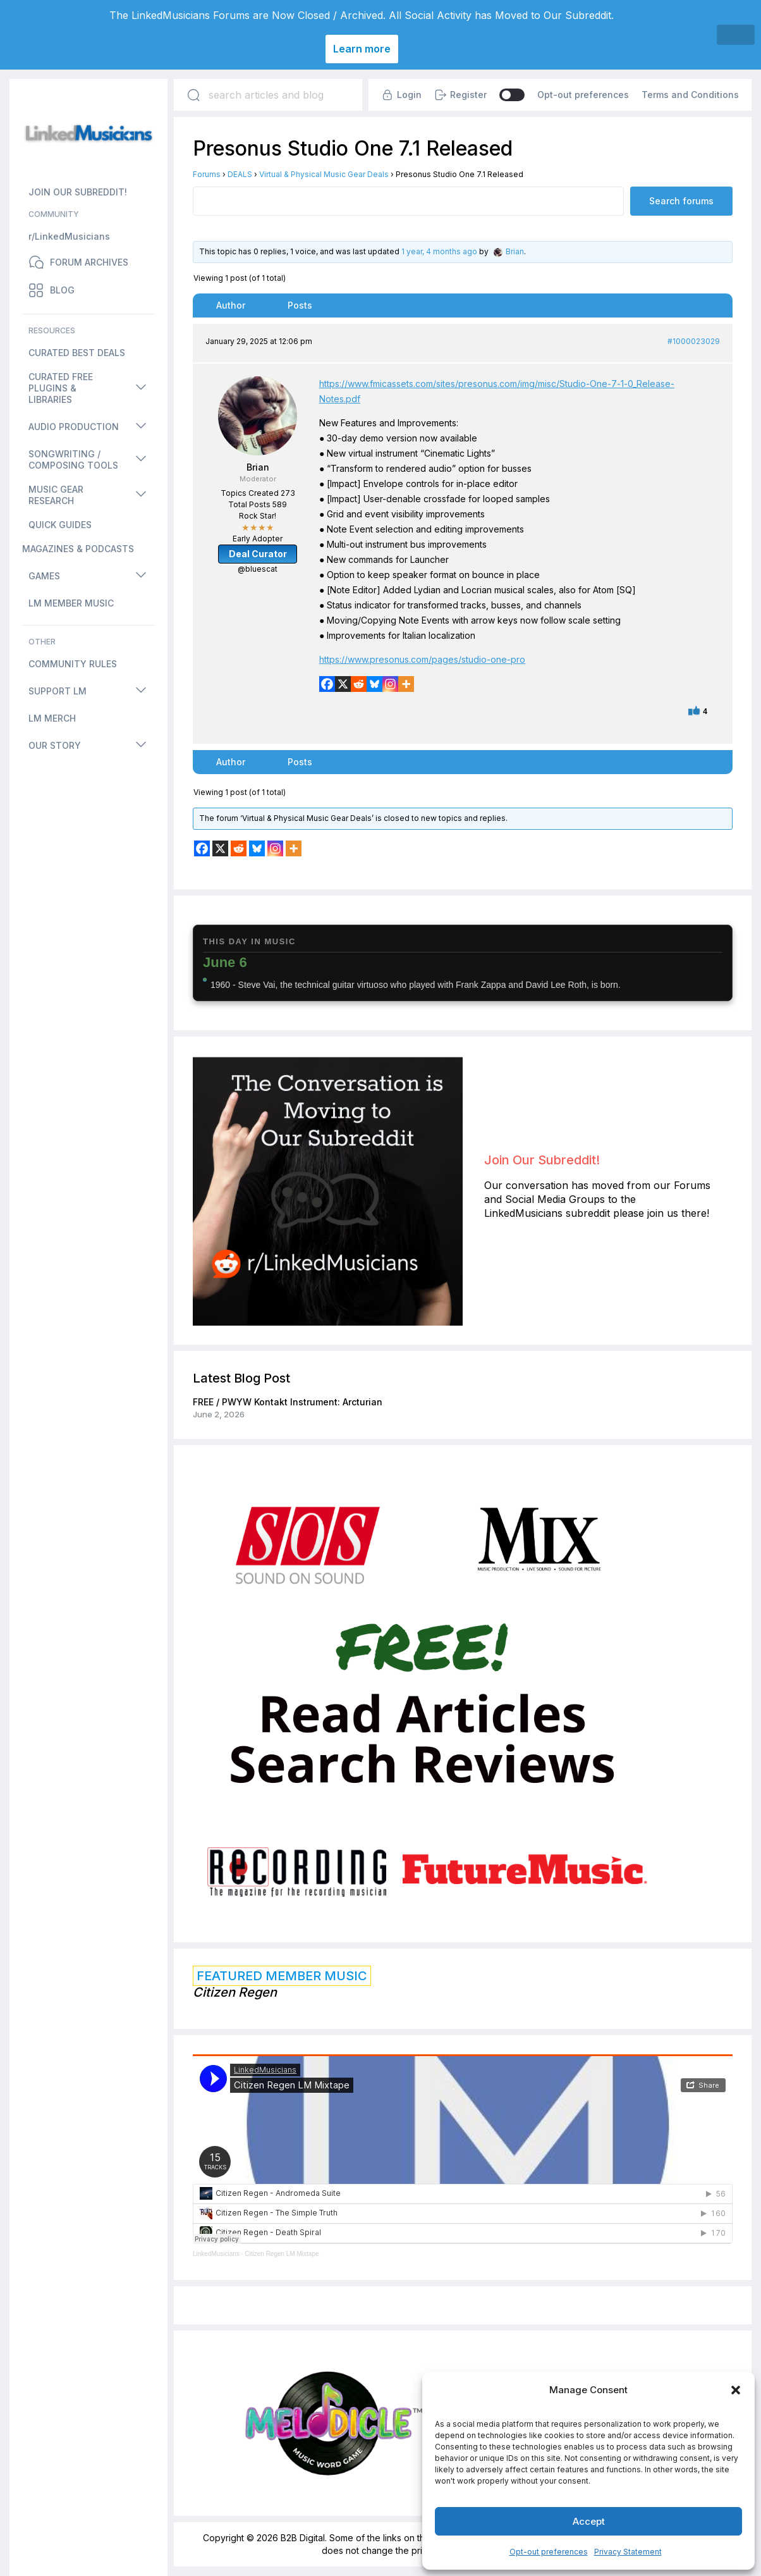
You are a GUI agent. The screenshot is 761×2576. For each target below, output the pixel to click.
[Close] (736, 35)
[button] (735, 2390)
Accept (589, 2521)
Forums (207, 174)
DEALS (240, 174)
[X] (343, 684)
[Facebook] (327, 684)
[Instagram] (390, 684)
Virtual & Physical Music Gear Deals (324, 174)
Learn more (362, 48)
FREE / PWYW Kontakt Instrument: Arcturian (287, 1401)
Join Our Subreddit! (542, 1160)
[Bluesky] (374, 684)
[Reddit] (359, 684)
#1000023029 (693, 341)
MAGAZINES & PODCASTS (78, 548)
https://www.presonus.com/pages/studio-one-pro (422, 659)
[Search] (193, 94)
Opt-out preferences (548, 2551)
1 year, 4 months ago (439, 251)
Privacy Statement (628, 2551)
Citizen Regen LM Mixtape (282, 2253)
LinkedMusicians (216, 2253)
